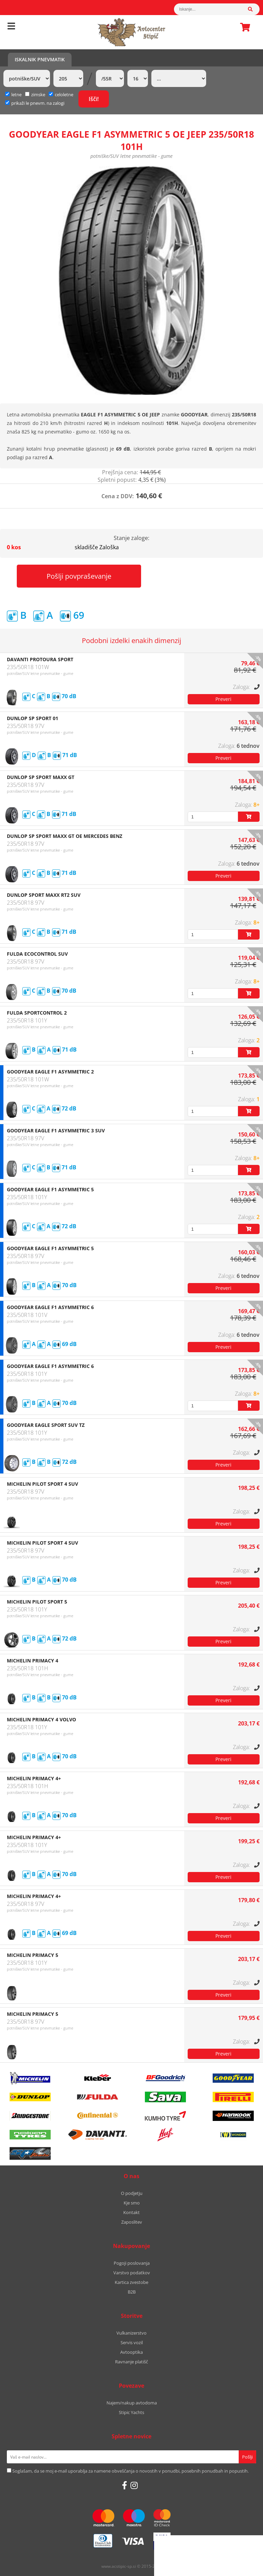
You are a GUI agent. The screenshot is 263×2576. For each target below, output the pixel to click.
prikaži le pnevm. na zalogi (37, 103)
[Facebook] (124, 2485)
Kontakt (131, 2212)
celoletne (61, 94)
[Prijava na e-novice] (247, 2456)
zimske (35, 94)
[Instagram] (134, 2485)
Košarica (243, 27)
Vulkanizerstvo (131, 2333)
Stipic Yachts (131, 2412)
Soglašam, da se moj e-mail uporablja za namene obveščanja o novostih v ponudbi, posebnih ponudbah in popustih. (130, 2471)
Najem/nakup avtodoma (132, 2403)
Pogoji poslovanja (132, 2263)
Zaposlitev (131, 2222)
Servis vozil (132, 2342)
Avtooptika (131, 2352)
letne (13, 94)
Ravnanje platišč (131, 2362)
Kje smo (132, 2203)
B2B (132, 2292)
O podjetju (131, 2193)
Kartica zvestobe (131, 2282)
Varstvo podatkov (131, 2273)
